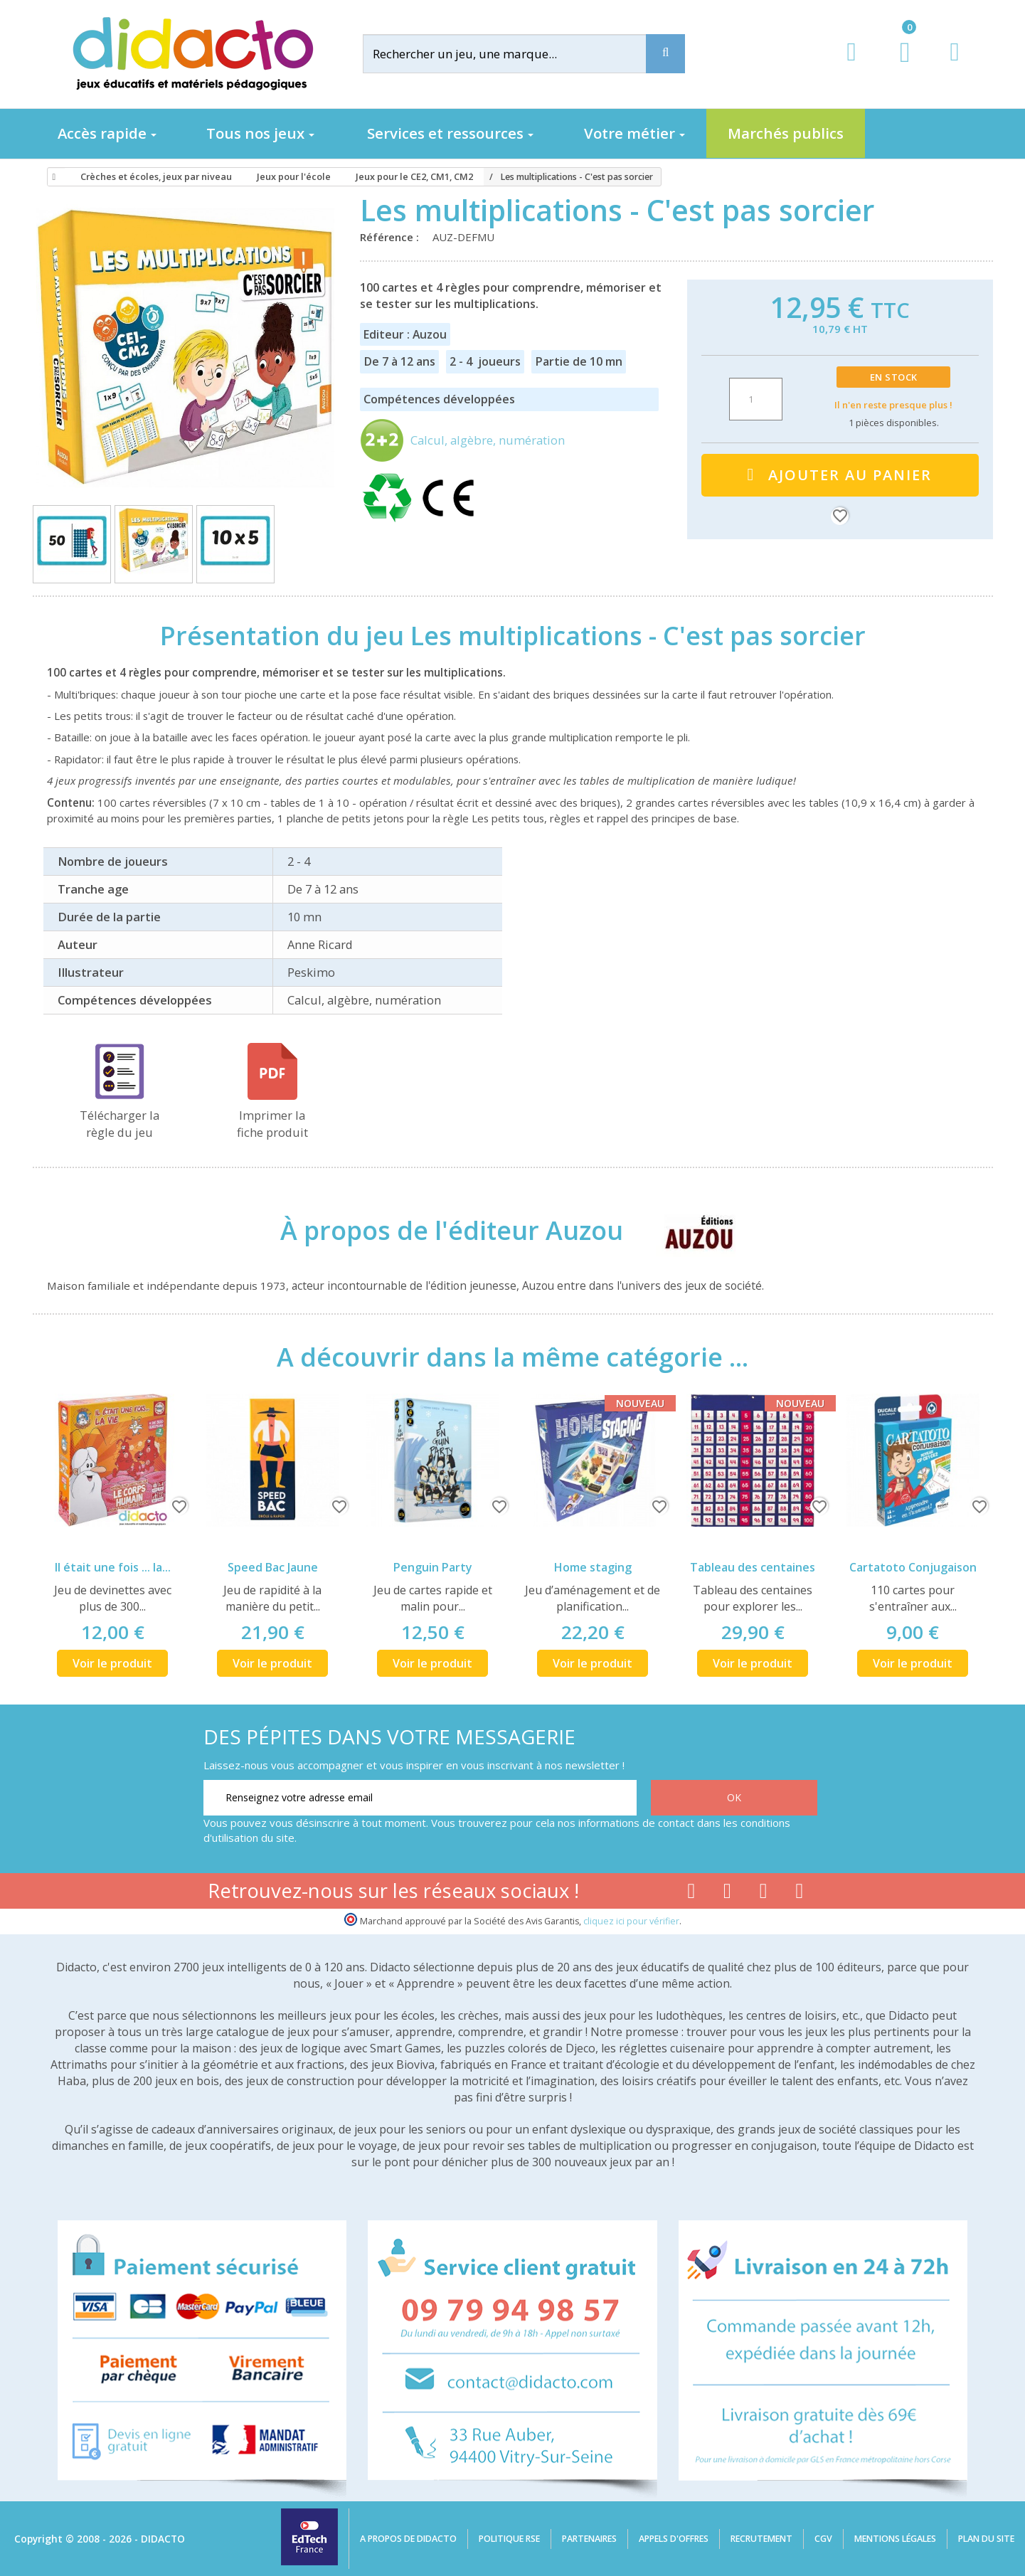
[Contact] (954, 65)
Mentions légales (895, 2539)
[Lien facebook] (691, 1893)
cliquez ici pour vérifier (631, 1921)
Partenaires (589, 2539)
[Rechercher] (516, 53)
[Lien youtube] (727, 1893)
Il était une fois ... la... (113, 1567)
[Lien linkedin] (800, 1893)
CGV (823, 2539)
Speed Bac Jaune (273, 1567)
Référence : (392, 237)
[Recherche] (665, 53)
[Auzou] (687, 1231)
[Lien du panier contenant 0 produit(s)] (897, 65)
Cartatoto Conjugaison (913, 1567)
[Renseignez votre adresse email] (420, 1798)
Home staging (593, 1567)
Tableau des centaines (752, 1567)
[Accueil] (52, 177)
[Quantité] (755, 399)
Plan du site (986, 2539)
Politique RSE (509, 2539)
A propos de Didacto (408, 2539)
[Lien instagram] (763, 1893)
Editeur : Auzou (405, 334)
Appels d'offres (673, 2539)
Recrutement (761, 2539)
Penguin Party (432, 1567)
